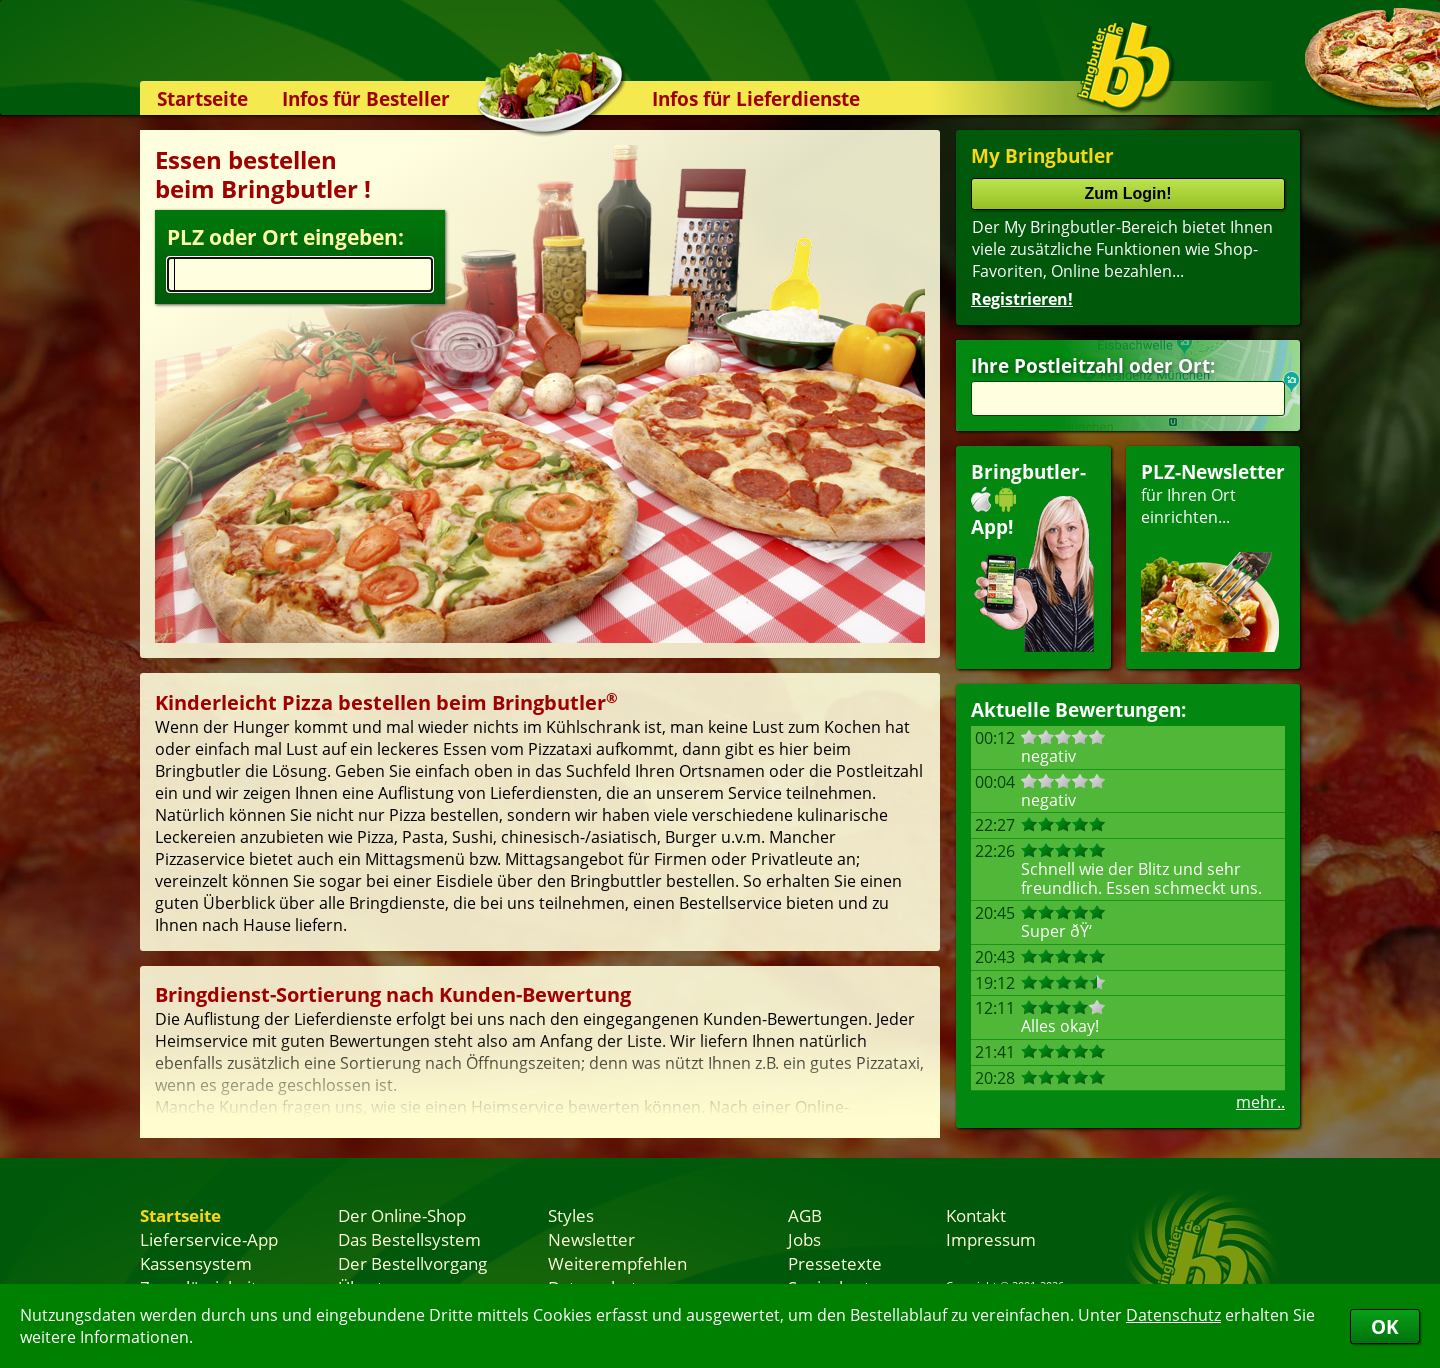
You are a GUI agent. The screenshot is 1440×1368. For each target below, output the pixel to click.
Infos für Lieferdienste (756, 98)
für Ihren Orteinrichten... (1213, 555)
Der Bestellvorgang (412, 1263)
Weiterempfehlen (617, 1263)
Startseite (202, 98)
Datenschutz (1173, 1315)
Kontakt (976, 1215)
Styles (571, 1215)
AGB (805, 1215)
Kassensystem (196, 1263)
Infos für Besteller (366, 98)
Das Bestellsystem (409, 1239)
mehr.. (1260, 1102)
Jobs (804, 1239)
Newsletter (591, 1239)
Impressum (991, 1239)
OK (1385, 1326)
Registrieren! (1022, 299)
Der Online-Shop (402, 1215)
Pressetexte (835, 1263)
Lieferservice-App (209, 1239)
